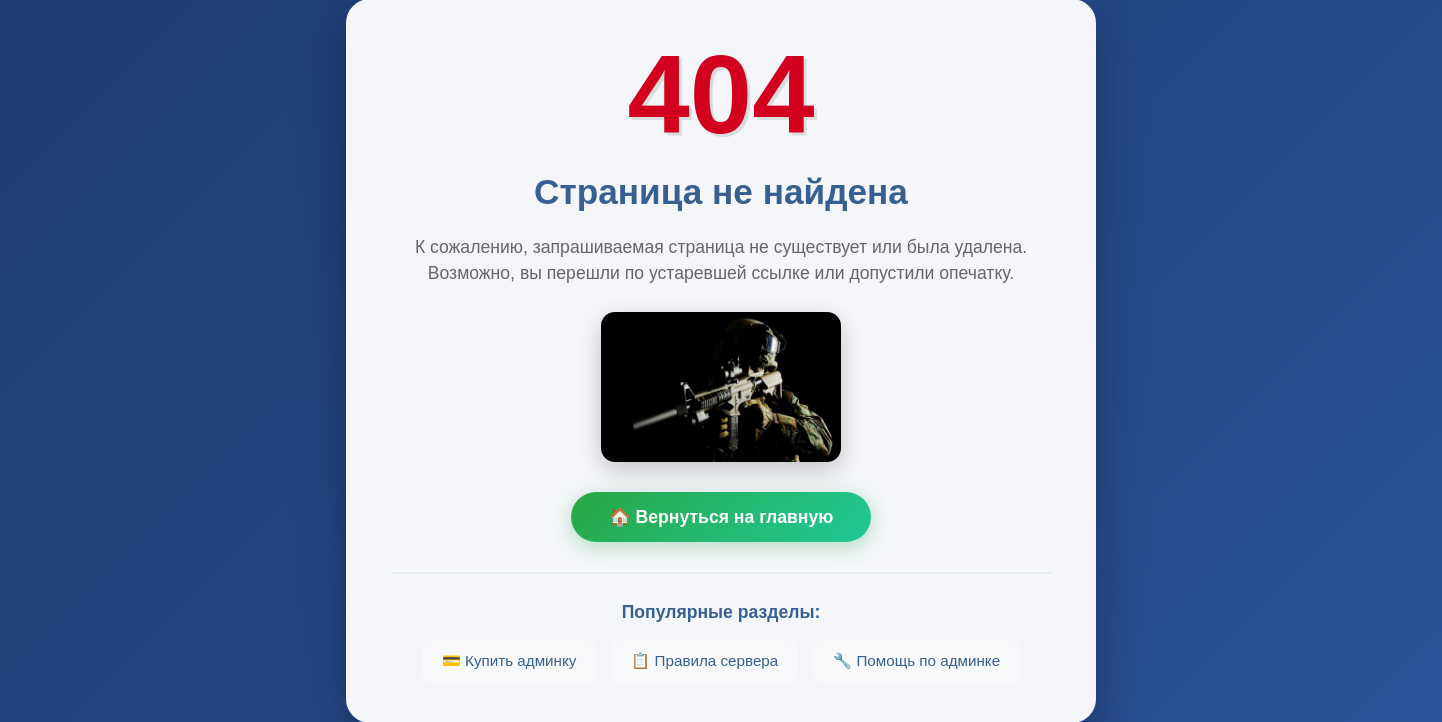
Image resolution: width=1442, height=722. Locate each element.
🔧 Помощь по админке (916, 660)
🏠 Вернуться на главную (721, 517)
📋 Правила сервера (704, 660)
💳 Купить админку (509, 660)
